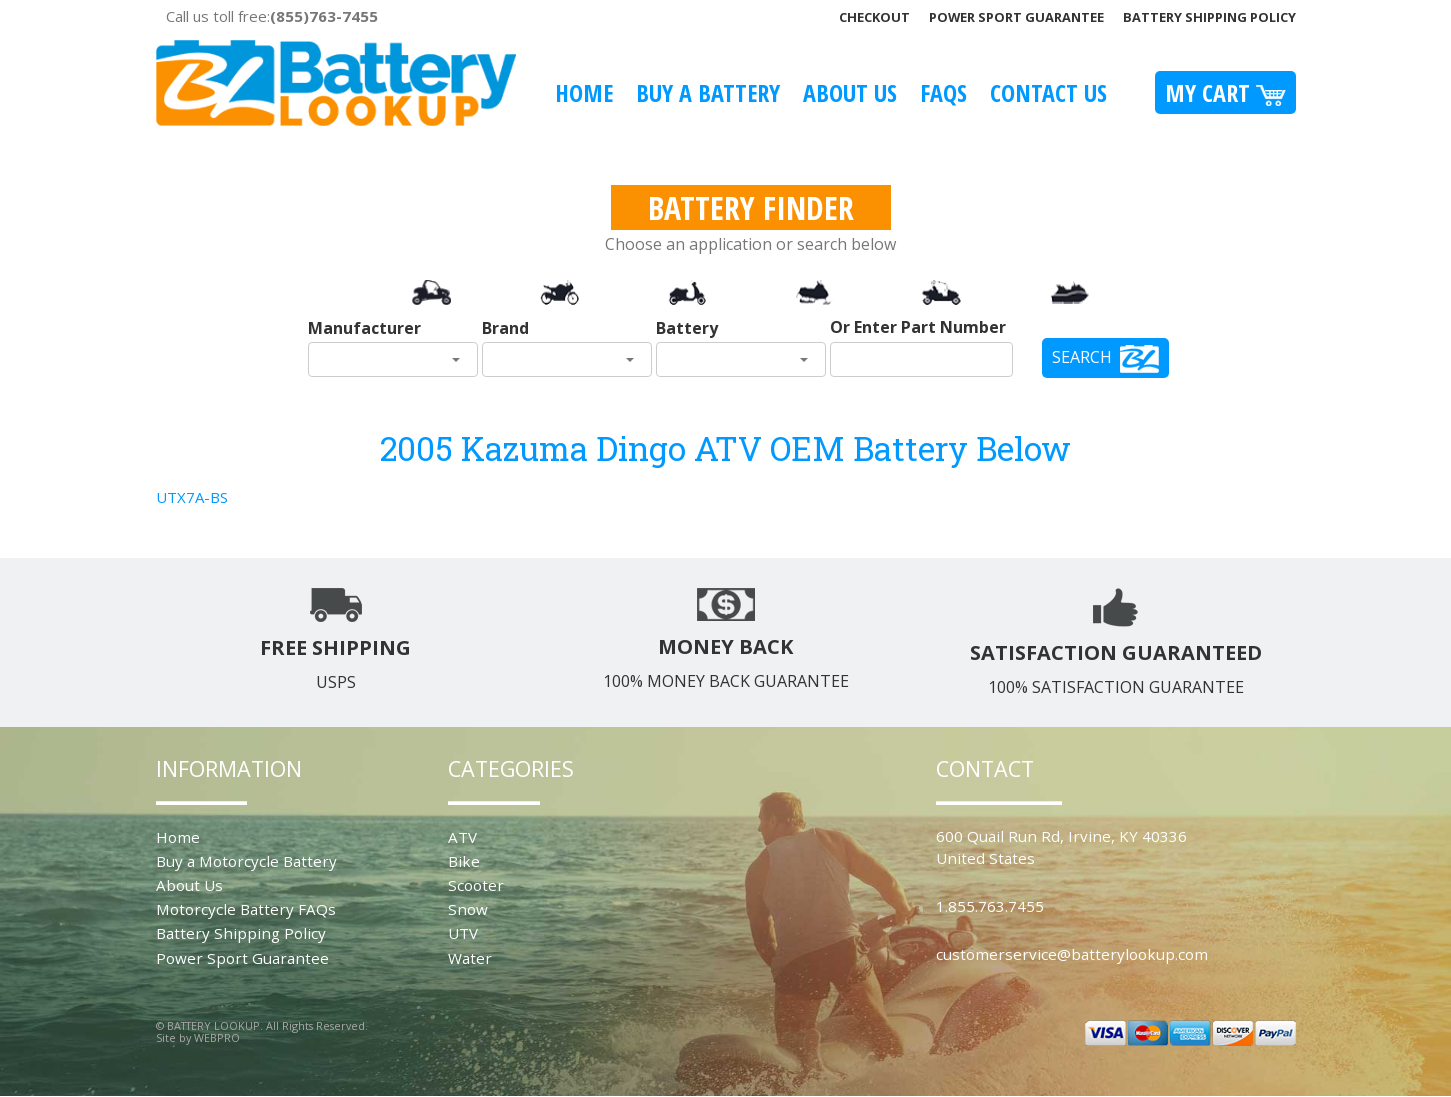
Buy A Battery (708, 92)
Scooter (476, 885)
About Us (850, 92)
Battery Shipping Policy (1209, 17)
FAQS (943, 92)
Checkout (874, 17)
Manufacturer (364, 328)
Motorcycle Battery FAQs (246, 909)
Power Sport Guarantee (1016, 17)
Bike (464, 861)
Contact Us (1048, 92)
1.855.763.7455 (990, 906)
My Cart (1225, 92)
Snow (468, 909)
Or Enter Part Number (918, 327)
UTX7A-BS (192, 497)
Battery (687, 328)
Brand (505, 328)
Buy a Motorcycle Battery (246, 861)
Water (470, 958)
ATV (462, 837)
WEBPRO (217, 1037)
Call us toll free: (272, 16)
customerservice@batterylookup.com (1072, 954)
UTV (463, 933)
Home (584, 92)
